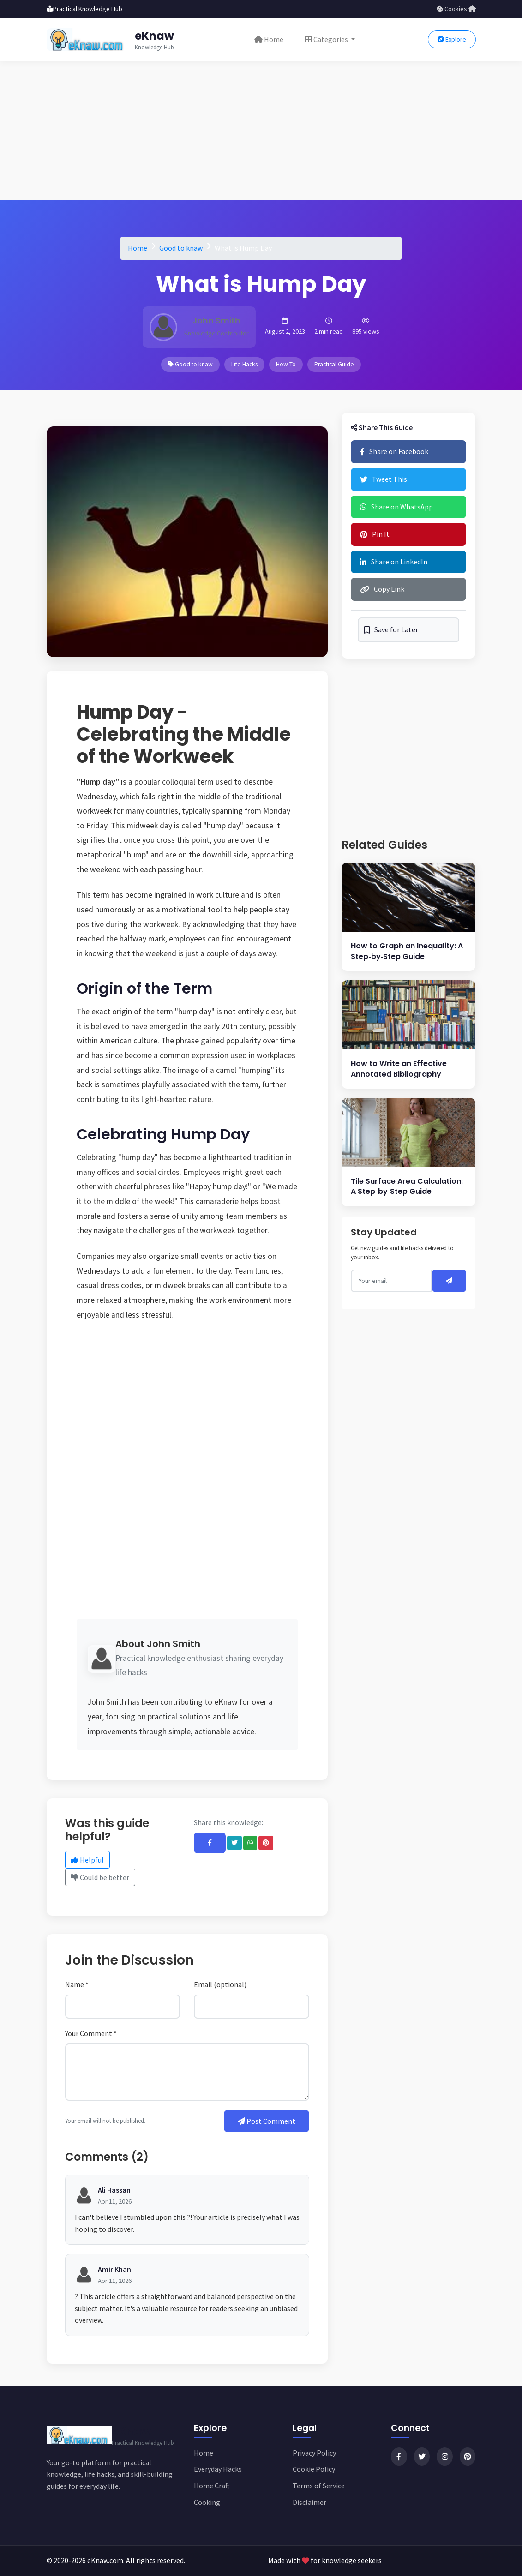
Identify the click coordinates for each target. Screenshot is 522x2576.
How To (286, 364)
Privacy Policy (314, 2452)
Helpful (87, 1859)
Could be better (100, 1877)
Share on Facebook (394, 451)
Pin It (375, 534)
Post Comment (266, 2121)
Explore (452, 39)
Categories (327, 39)
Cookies (452, 9)
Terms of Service (319, 2485)
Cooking (207, 2502)
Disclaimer (309, 2502)
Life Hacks (244, 364)
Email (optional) (220, 1984)
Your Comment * (91, 2033)
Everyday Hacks (218, 2469)
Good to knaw (181, 247)
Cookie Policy (314, 2469)
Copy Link (382, 588)
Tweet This (383, 479)
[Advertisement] (261, 130)
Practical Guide (334, 364)
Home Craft (212, 2485)
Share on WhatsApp (396, 506)
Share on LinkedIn (393, 561)
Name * (77, 1984)
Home (268, 39)
